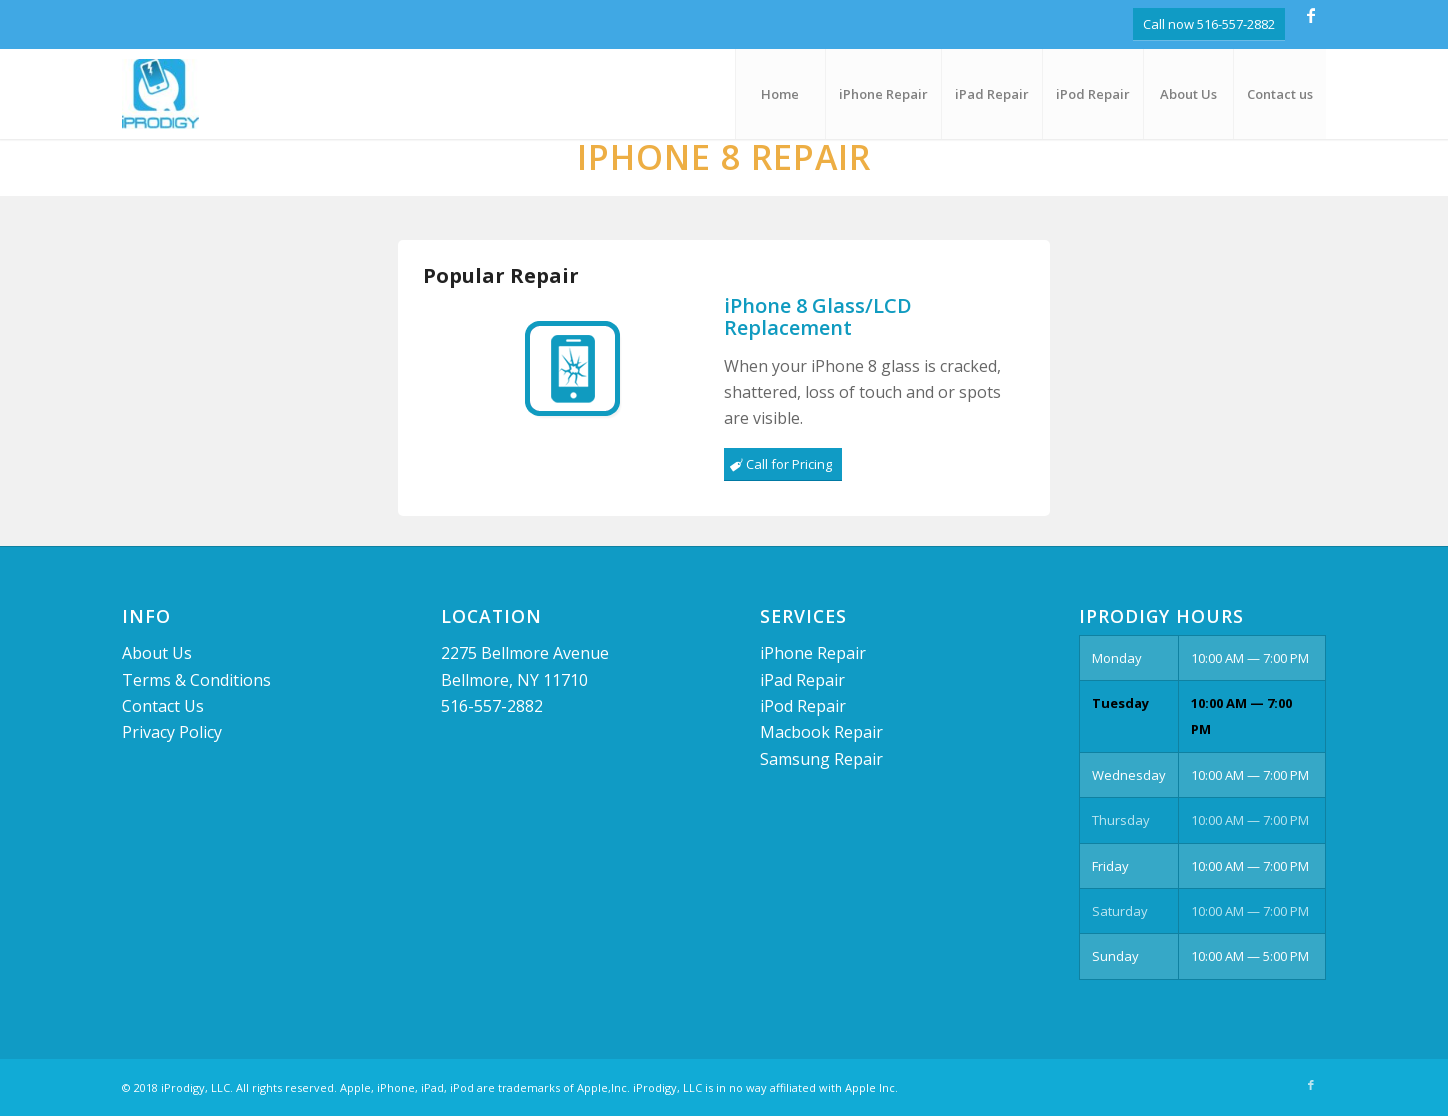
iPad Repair (802, 680)
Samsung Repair (821, 759)
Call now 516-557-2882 (1209, 24)
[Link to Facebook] (1311, 15)
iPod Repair (803, 706)
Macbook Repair (821, 732)
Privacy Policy (172, 732)
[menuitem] (780, 94)
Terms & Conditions (196, 680)
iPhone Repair (813, 653)
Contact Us (163, 706)
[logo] (160, 94)
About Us (157, 653)
